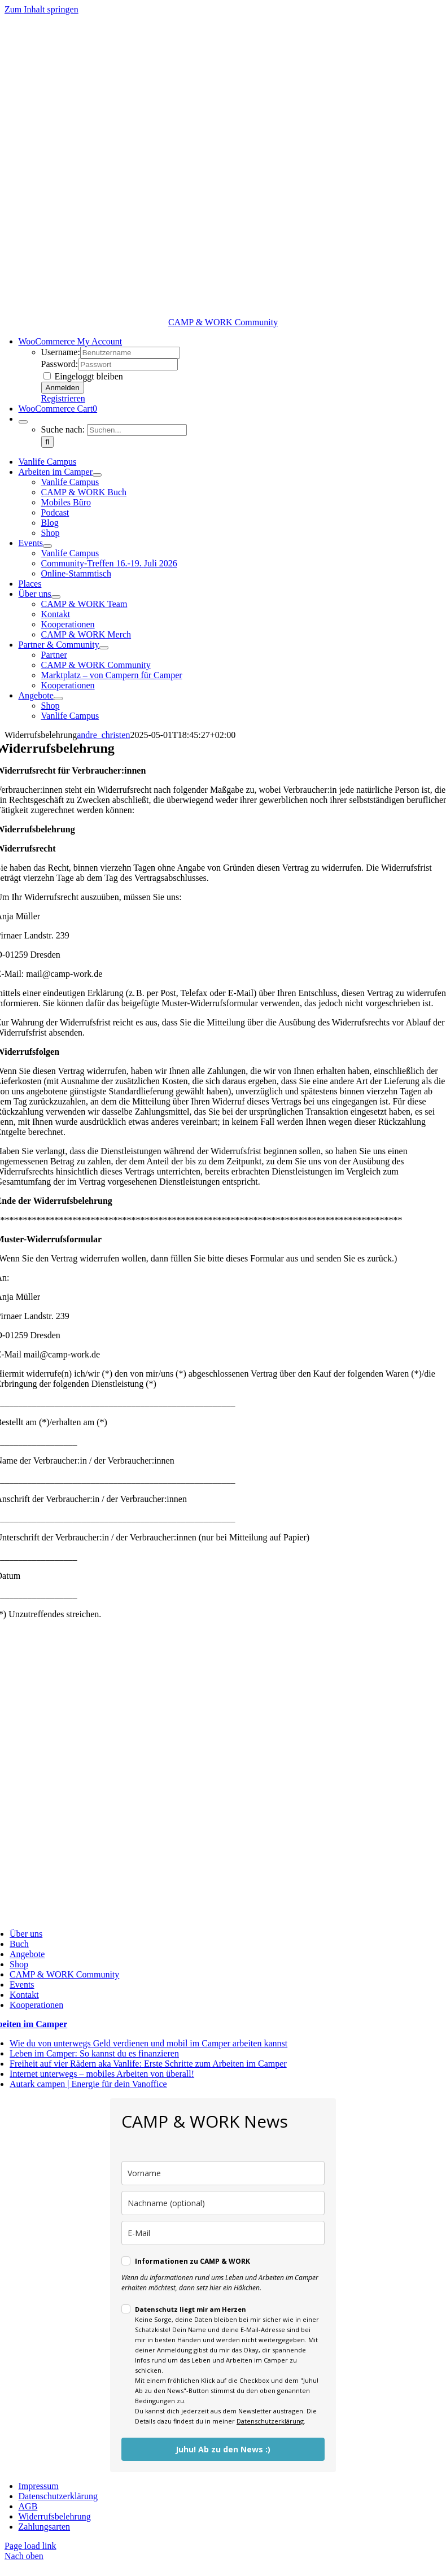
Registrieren (63, 398)
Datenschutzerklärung (270, 2421)
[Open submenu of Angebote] (58, 698)
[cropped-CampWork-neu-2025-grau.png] (223, 312)
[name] (223, 2173)
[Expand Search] (23, 421)
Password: (59, 364)
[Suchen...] (137, 430)
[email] (223, 2233)
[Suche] (47, 442)
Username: (60, 352)
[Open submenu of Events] (47, 546)
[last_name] (223, 2203)
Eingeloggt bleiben (83, 376)
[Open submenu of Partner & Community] (103, 647)
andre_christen (103, 735)
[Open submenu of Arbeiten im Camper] (97, 475)
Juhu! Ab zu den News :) (223, 2449)
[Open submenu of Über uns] (55, 597)
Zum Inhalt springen (41, 9)
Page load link (30, 2546)
